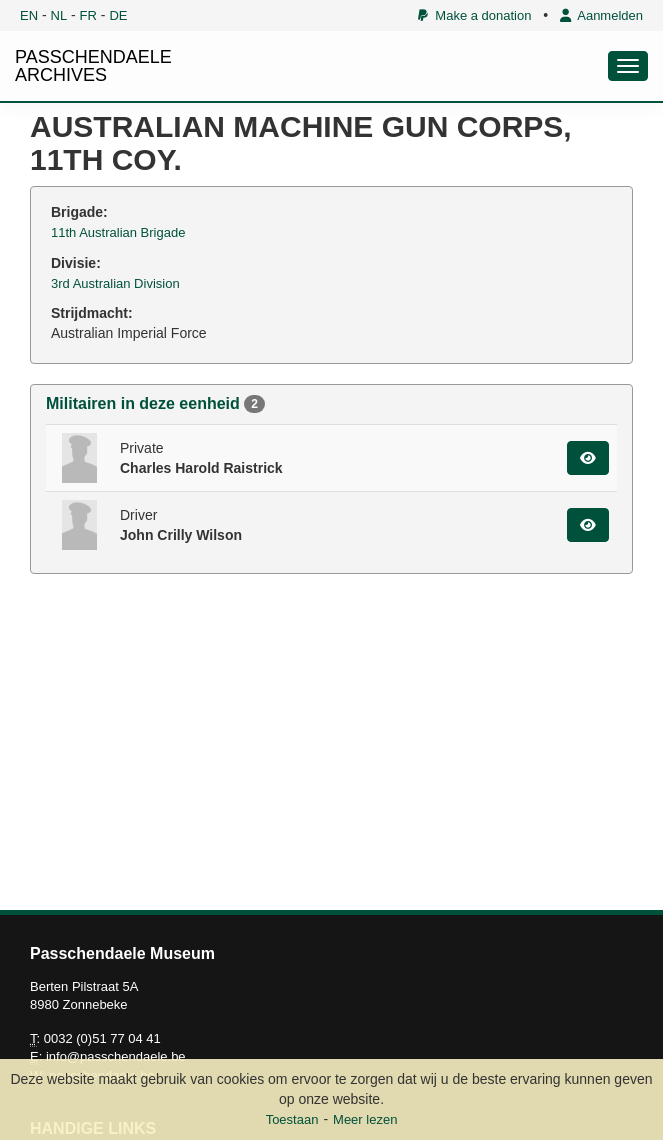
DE (118, 15)
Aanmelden (601, 15)
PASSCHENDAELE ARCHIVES (93, 66)
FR (88, 15)
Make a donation (474, 15)
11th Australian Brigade (118, 232)
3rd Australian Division (115, 283)
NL (59, 15)
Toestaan (292, 1119)
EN (29, 15)
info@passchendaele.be (116, 1056)
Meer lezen (365, 1119)
